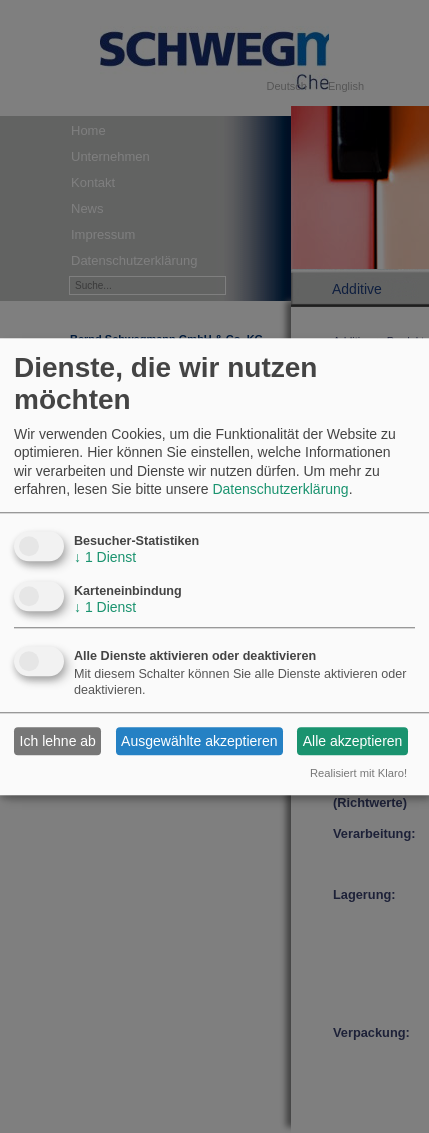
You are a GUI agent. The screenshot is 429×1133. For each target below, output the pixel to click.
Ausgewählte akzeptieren (199, 741)
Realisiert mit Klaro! (358, 774)
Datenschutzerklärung (280, 489)
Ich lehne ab (58, 741)
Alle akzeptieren (353, 741)
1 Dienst (105, 557)
